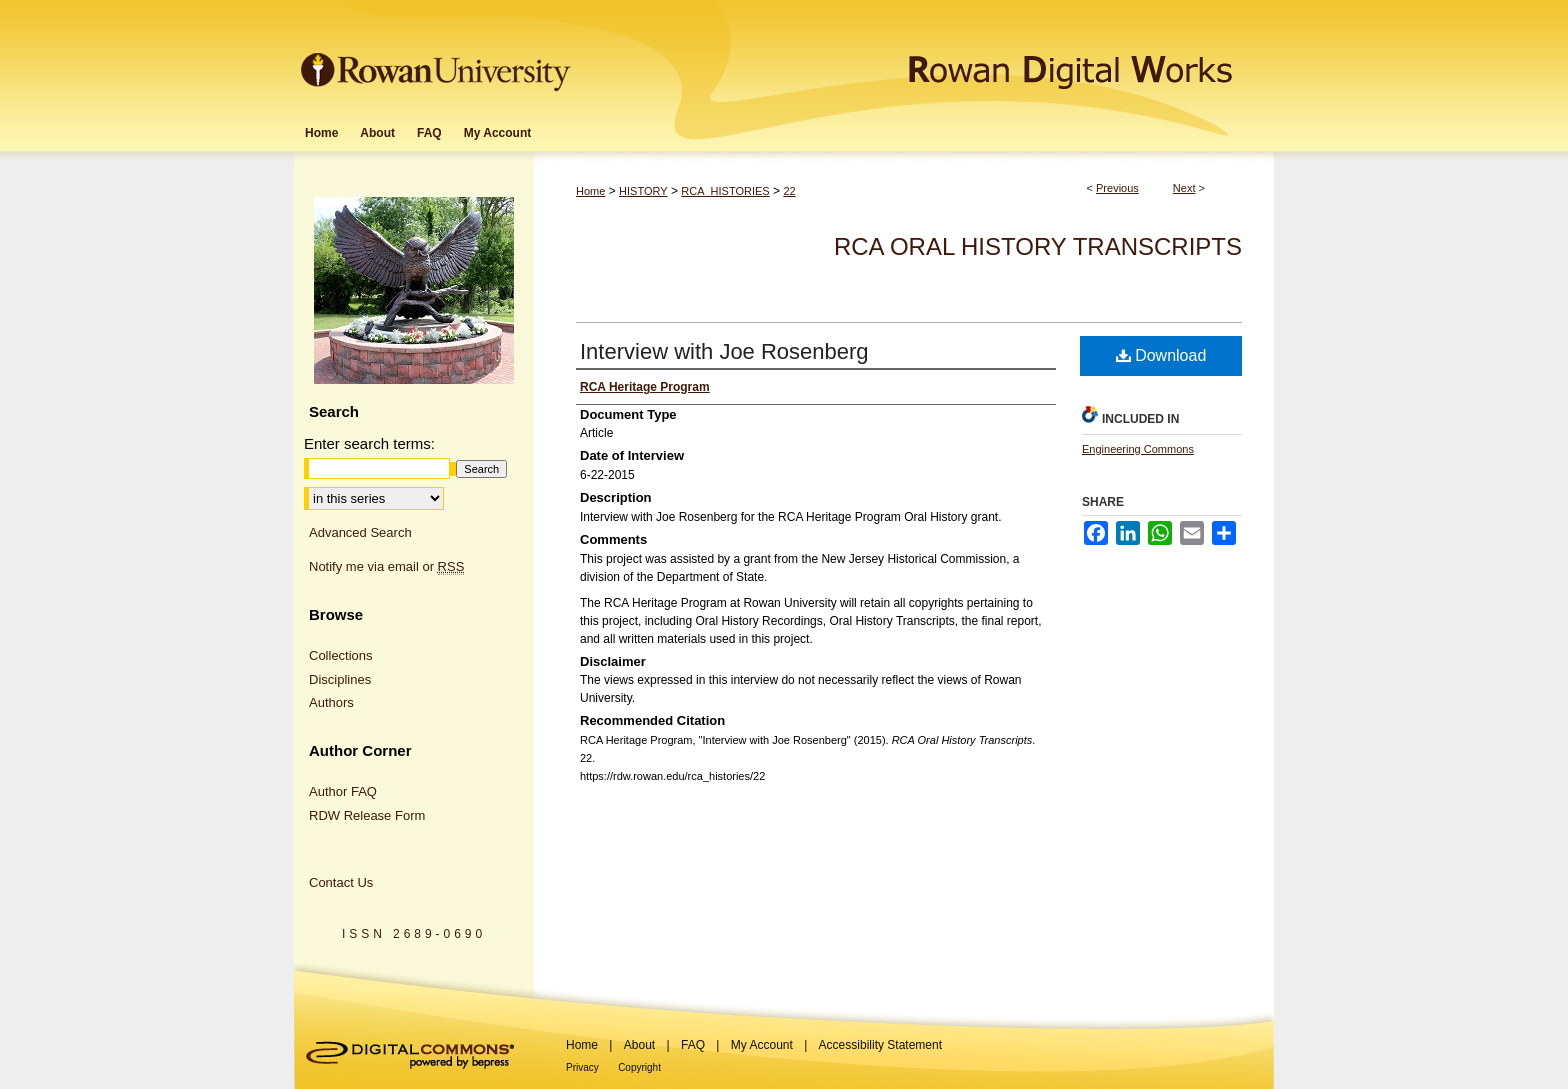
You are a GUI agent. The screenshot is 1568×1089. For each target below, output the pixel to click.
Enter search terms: (369, 443)
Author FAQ (343, 791)
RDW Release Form (367, 815)
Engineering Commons (1138, 449)
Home (590, 191)
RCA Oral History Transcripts (1038, 246)
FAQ (693, 1045)
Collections (341, 655)
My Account (762, 1045)
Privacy (582, 1067)
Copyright (639, 1067)
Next (1184, 188)
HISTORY (643, 191)
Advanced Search (360, 532)
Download (1161, 355)
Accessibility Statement (880, 1045)
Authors (331, 702)
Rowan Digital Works (925, 56)
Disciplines (340, 679)
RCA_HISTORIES (725, 191)
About (639, 1045)
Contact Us (341, 882)
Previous (1117, 188)
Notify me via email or (386, 567)
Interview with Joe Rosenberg (724, 351)
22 (789, 191)
